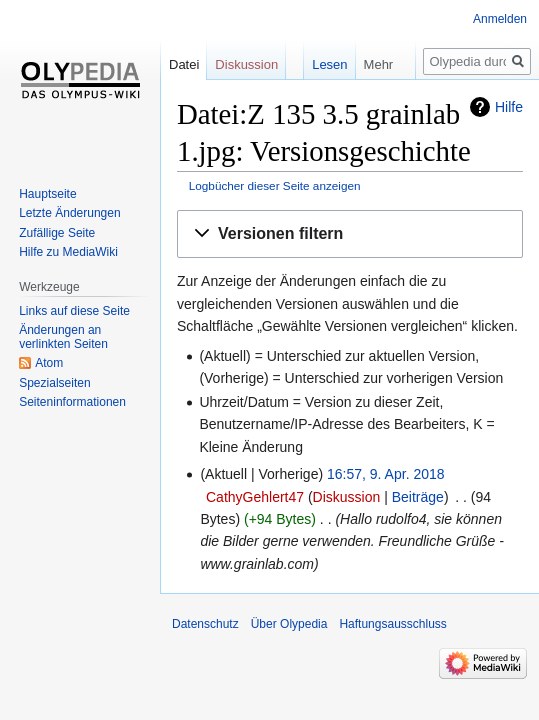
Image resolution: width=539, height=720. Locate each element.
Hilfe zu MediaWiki (68, 252)
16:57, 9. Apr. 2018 (386, 474)
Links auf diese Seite (74, 311)
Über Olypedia (289, 624)
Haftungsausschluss (392, 624)
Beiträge (418, 497)
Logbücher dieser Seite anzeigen (275, 185)
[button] (350, 234)
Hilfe (509, 107)
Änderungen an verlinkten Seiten (63, 337)
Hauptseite (47, 194)
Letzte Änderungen (69, 213)
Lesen (315, 64)
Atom (49, 363)
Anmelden (500, 19)
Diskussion (347, 497)
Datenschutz (205, 624)
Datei (184, 64)
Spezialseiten (54, 383)
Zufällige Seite (57, 233)
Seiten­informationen (72, 402)
